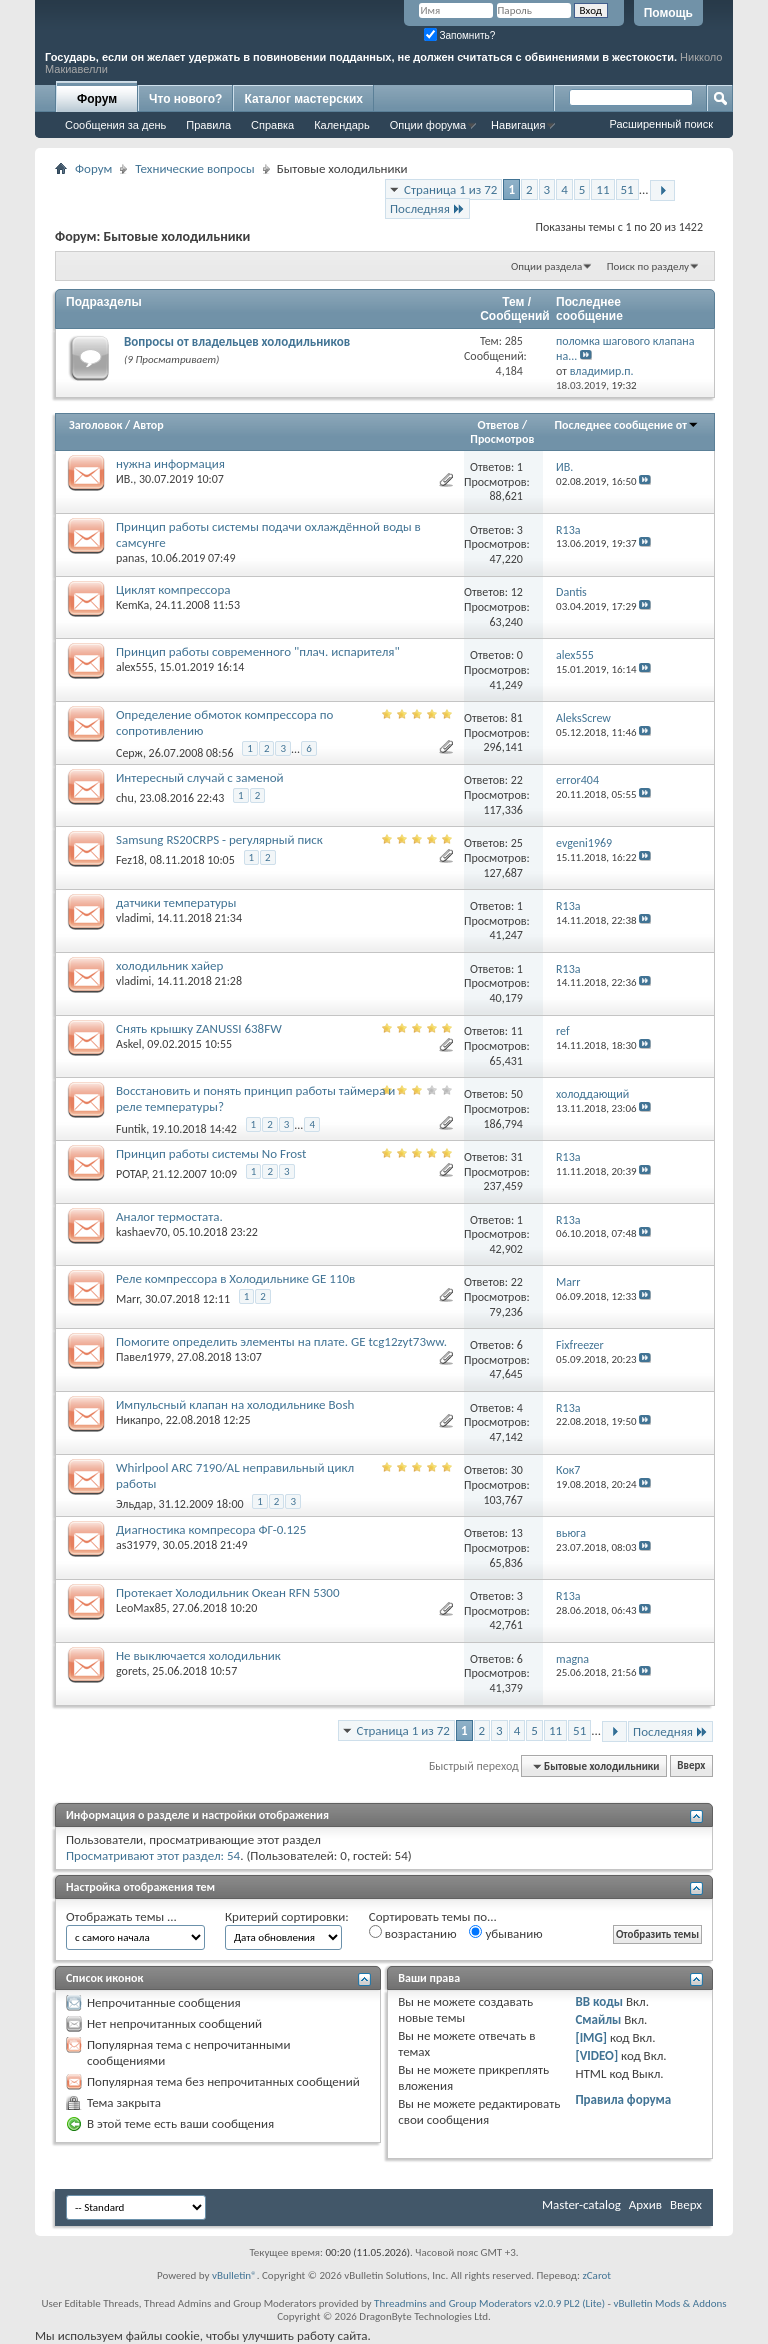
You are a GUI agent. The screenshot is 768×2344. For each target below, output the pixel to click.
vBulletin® (234, 2275)
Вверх (691, 1766)
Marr (127, 1299)
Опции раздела (546, 266)
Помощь (668, 13)
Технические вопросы (194, 168)
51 (627, 189)
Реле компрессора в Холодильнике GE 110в (235, 1278)
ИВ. (124, 479)
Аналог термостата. (169, 1216)
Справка (272, 125)
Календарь (342, 125)
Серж (129, 753)
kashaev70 (141, 1232)
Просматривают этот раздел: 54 (153, 1855)
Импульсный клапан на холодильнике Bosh (235, 1404)
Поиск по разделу (648, 266)
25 (517, 843)
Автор (148, 425)
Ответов (499, 425)
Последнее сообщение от (627, 425)
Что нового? (185, 99)
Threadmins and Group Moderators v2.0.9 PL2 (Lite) (489, 2303)
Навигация (518, 125)
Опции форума (428, 125)
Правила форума (623, 2099)
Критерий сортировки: (287, 1916)
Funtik (131, 1129)
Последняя (427, 208)
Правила (208, 125)
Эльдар (134, 1504)
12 (517, 592)
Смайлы (598, 2019)
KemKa (132, 605)
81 (517, 718)
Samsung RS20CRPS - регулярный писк (219, 839)
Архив (645, 2204)
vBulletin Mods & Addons (669, 2303)
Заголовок (95, 425)
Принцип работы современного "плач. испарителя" (258, 651)
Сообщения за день (115, 125)
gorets (131, 1671)
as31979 (136, 1545)
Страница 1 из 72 (450, 189)
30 (517, 1470)
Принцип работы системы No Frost (211, 1153)
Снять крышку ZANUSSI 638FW (199, 1028)
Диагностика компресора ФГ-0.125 (211, 1529)
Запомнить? (460, 35)
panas (130, 558)
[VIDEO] (596, 2055)
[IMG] (591, 2037)
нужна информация (170, 463)
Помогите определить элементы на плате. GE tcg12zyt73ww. (281, 1341)
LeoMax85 (141, 1608)
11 (602, 189)
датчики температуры (176, 902)
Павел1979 (143, 1357)
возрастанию (413, 1933)
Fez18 (130, 860)
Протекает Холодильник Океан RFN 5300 (228, 1592)
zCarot (596, 2275)
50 (517, 1094)
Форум (97, 99)
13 (517, 1533)
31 (517, 1157)
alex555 (135, 667)
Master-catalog (581, 2204)
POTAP (131, 1174)
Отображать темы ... (121, 1916)
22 (517, 780)
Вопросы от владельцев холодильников (237, 341)
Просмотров (502, 439)
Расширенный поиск (661, 124)
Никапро (138, 1420)
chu (125, 798)
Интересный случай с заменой (200, 777)
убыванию (505, 1933)
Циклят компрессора (173, 589)
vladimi (133, 918)
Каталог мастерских (303, 99)
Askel (128, 1044)
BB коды (599, 2001)
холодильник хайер (169, 965)
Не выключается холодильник (198, 1655)
